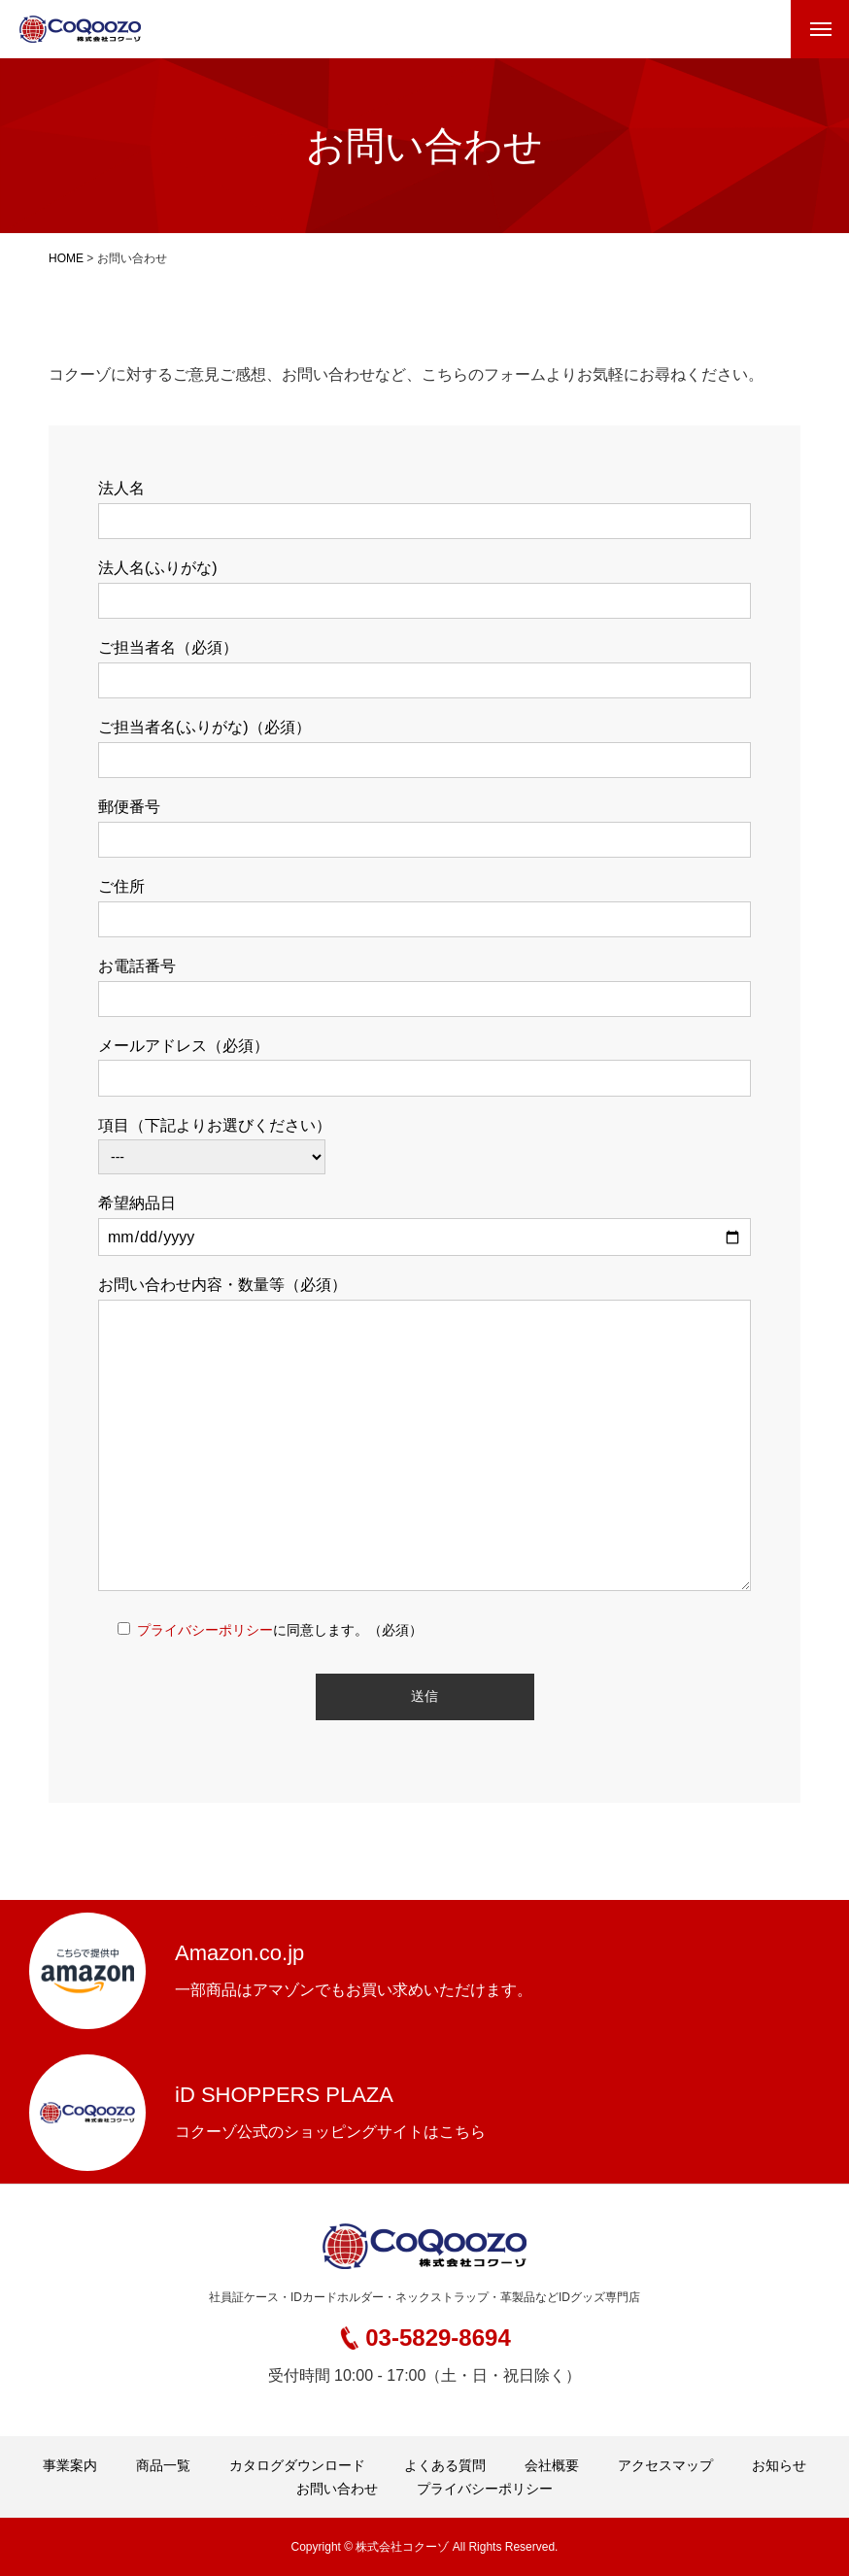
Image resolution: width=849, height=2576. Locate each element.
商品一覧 (163, 2465)
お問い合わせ (337, 2488)
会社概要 (552, 2465)
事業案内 (70, 2465)
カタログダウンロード (297, 2465)
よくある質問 (445, 2465)
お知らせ (779, 2465)
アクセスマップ (665, 2465)
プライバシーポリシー (205, 1630)
